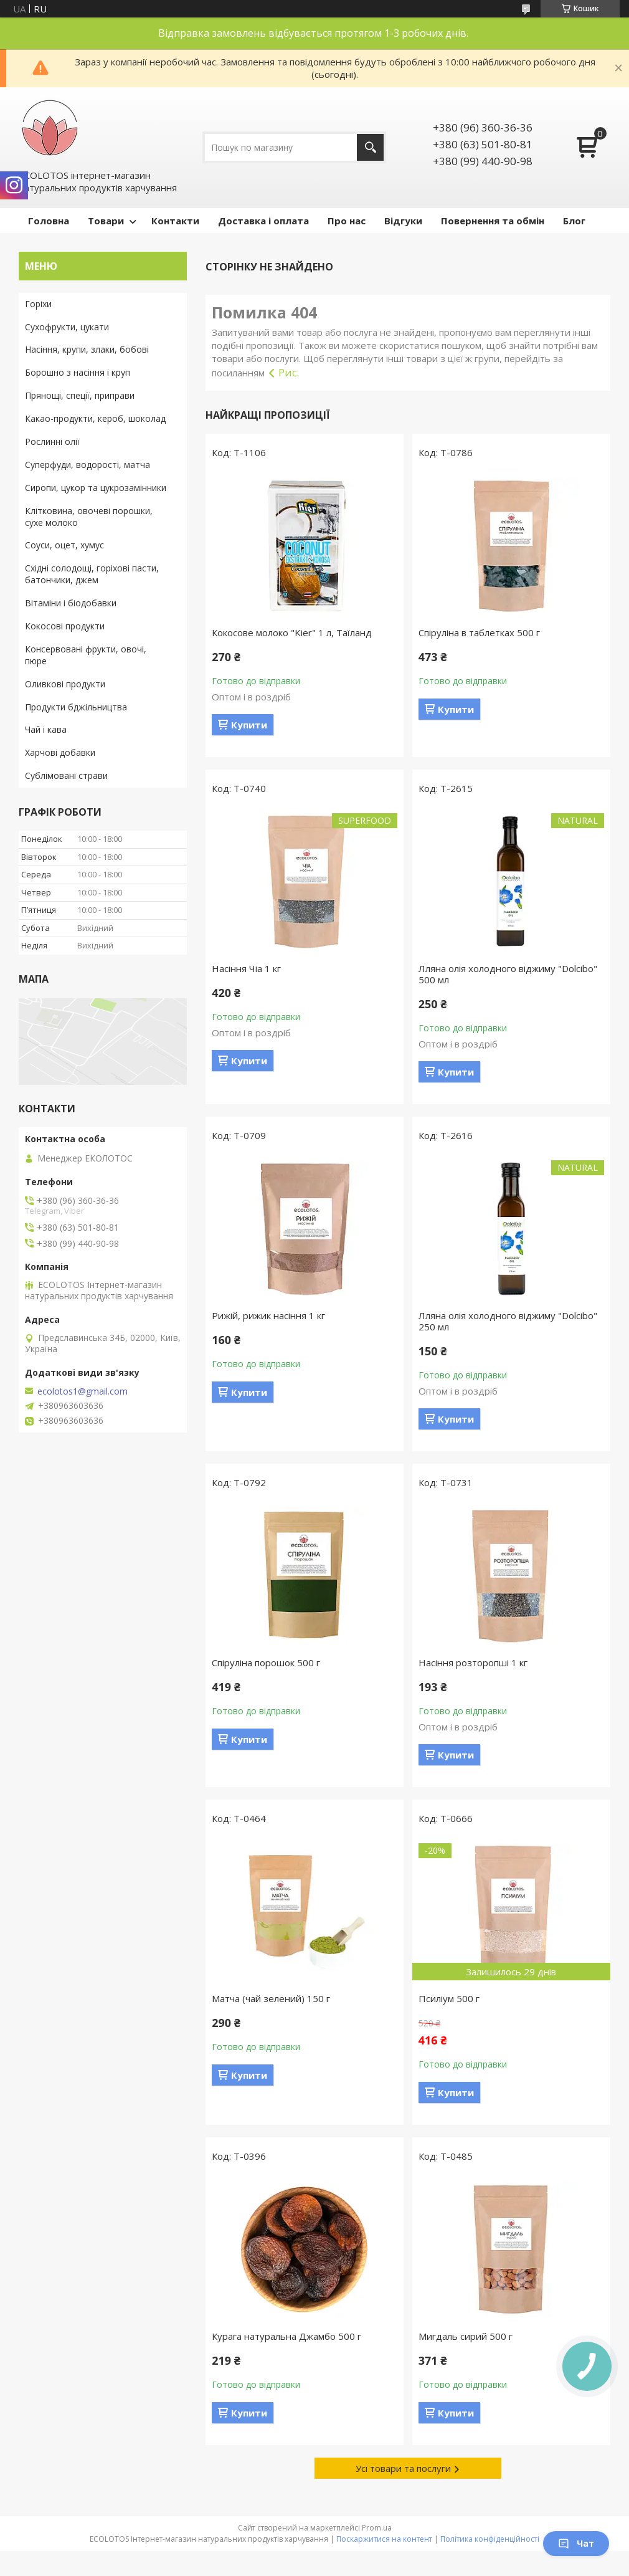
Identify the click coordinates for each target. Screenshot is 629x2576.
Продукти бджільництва (76, 707)
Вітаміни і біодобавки (70, 603)
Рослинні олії (52, 441)
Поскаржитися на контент (384, 2539)
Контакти (175, 220)
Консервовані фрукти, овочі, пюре (85, 655)
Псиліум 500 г (449, 1998)
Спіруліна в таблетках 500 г (479, 632)
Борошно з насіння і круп (77, 372)
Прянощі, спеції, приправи (80, 395)
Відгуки (403, 220)
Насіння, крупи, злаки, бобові (87, 349)
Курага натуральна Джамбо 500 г (286, 2336)
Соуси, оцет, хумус (64, 545)
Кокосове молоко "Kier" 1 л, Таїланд (292, 632)
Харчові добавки (60, 752)
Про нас (347, 220)
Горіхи (38, 304)
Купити (249, 724)
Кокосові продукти (65, 626)
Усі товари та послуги (403, 2468)
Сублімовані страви (66, 775)
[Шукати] (370, 147)
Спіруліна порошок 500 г (266, 1662)
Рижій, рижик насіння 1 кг (268, 1315)
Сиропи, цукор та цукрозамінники (95, 488)
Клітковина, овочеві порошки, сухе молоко (89, 516)
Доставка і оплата (263, 220)
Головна (48, 220)
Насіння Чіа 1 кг (246, 968)
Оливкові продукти (65, 684)
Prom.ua (377, 2527)
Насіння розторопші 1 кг (473, 1662)
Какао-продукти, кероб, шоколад (95, 418)
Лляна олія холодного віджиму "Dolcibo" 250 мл (508, 1321)
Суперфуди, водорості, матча (87, 464)
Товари (106, 220)
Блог (574, 220)
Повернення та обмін (492, 220)
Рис (287, 372)
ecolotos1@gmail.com (82, 1391)
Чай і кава (46, 729)
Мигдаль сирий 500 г (466, 2336)
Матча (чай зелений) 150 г (271, 1998)
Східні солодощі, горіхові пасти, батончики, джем (92, 574)
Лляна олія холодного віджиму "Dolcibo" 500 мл (508, 974)
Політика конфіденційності (489, 2539)
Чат (576, 2543)
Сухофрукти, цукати (67, 327)
